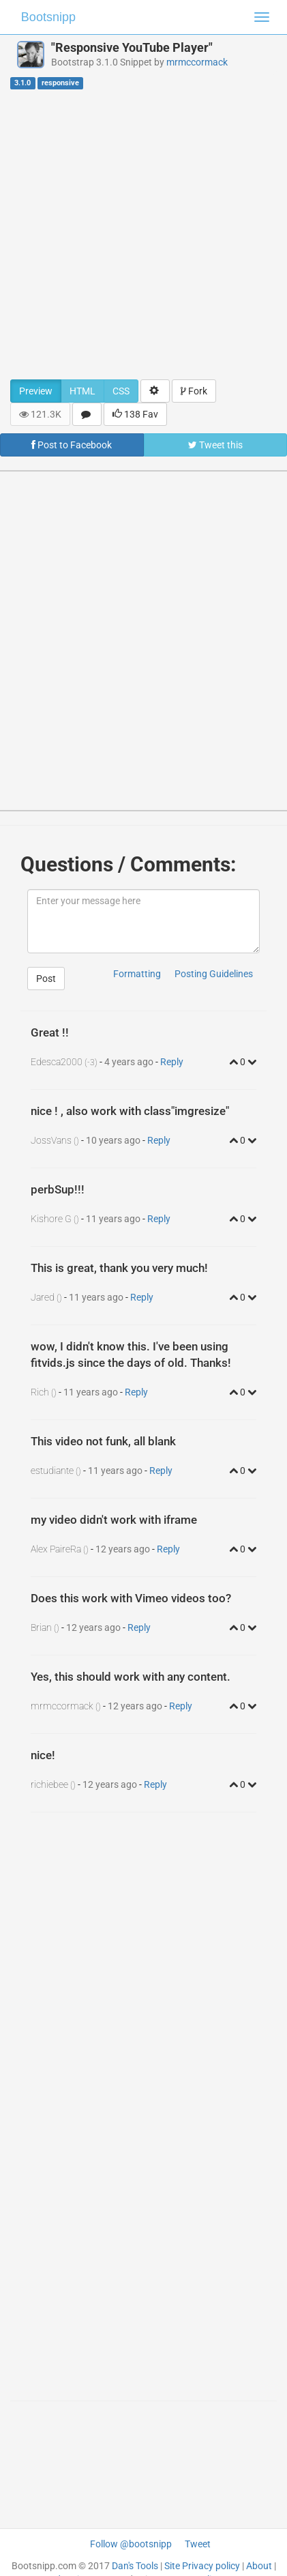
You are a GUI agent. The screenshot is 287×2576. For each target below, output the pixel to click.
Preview (35, 391)
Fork (194, 391)
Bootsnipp (48, 17)
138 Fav (135, 414)
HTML (82, 391)
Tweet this (215, 444)
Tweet (198, 2543)
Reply (171, 1061)
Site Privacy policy (202, 2565)
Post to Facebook (71, 444)
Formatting (137, 973)
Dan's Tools (135, 2565)
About (259, 2565)
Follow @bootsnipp (131, 2543)
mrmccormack (197, 62)
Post (46, 978)
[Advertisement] (138, 234)
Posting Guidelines (214, 973)
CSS (121, 391)
